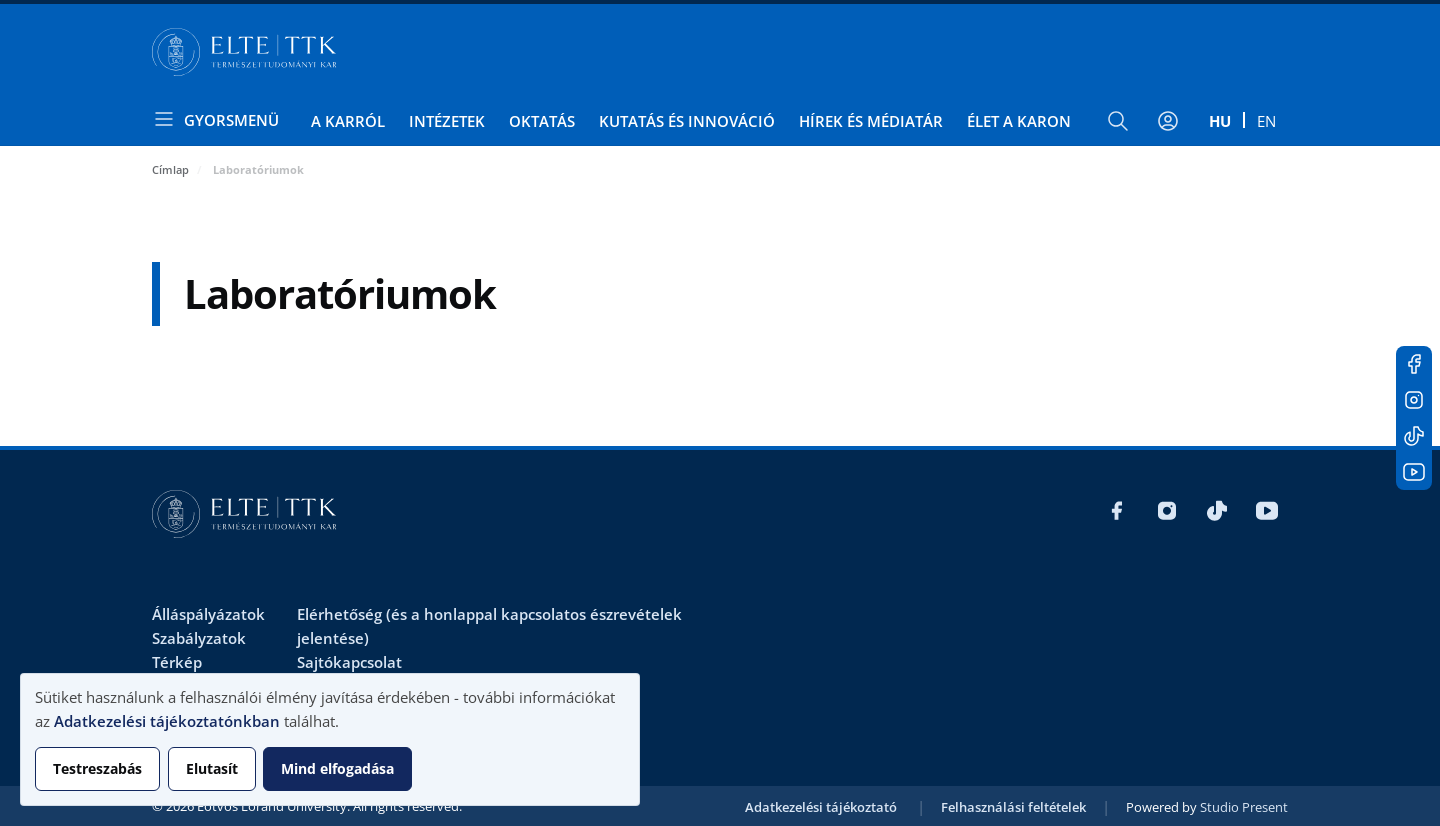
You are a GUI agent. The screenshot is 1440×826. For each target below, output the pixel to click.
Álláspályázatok (208, 614)
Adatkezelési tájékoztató (821, 807)
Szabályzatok (199, 638)
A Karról (348, 121)
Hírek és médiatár (871, 121)
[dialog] (330, 739)
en (1266, 121)
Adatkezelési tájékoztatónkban (167, 721)
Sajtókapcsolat (349, 662)
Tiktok (1414, 436)
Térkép (177, 662)
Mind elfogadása (337, 768)
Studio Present (1244, 807)
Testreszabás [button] (97, 768)
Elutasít (212, 768)
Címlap (170, 169)
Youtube (1414, 472)
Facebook (1414, 364)
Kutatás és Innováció (687, 121)
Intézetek (447, 121)
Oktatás (542, 121)
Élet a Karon (1019, 121)
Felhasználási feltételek (1013, 807)
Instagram (1414, 400)
